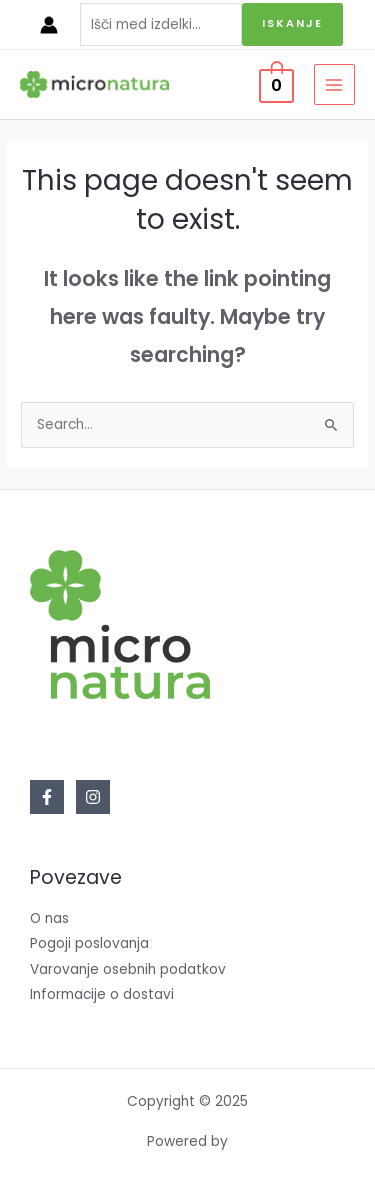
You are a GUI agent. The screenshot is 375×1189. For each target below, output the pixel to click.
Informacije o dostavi (102, 994)
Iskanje (292, 23)
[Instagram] (93, 797)
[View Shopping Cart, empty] (276, 84)
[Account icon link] (49, 25)
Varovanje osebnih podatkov (128, 969)
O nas (49, 918)
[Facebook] (47, 797)
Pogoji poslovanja (89, 943)
